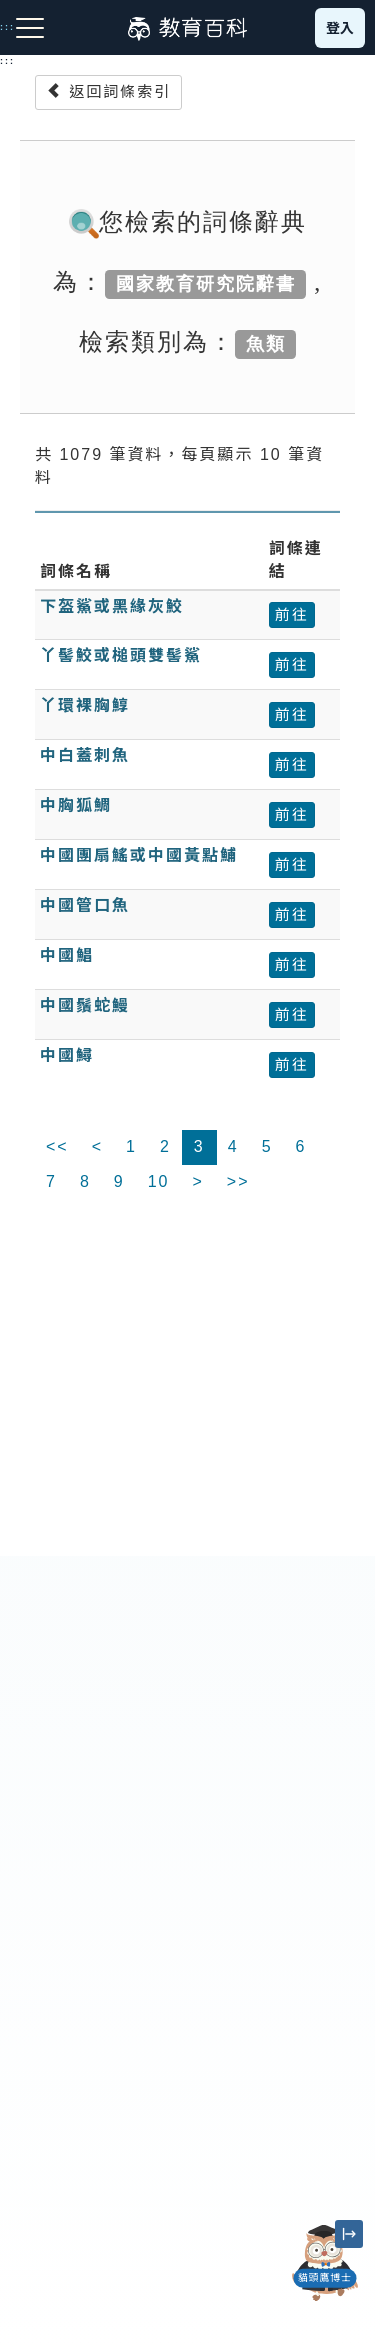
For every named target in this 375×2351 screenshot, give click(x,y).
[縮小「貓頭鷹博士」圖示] (349, 2234)
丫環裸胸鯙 (85, 705)
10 (159, 1181)
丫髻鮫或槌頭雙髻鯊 (121, 655)
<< (57, 1146)
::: (7, 61)
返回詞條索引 (108, 91)
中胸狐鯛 (76, 805)
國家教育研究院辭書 (206, 284)
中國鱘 (67, 1055)
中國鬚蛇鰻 (85, 1005)
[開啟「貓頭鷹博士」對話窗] (325, 2263)
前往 (292, 614)
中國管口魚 (85, 905)
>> (238, 1181)
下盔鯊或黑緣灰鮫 (112, 606)
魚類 (266, 344)
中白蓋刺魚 (85, 755)
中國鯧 (67, 955)
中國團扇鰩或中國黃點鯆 (139, 855)
